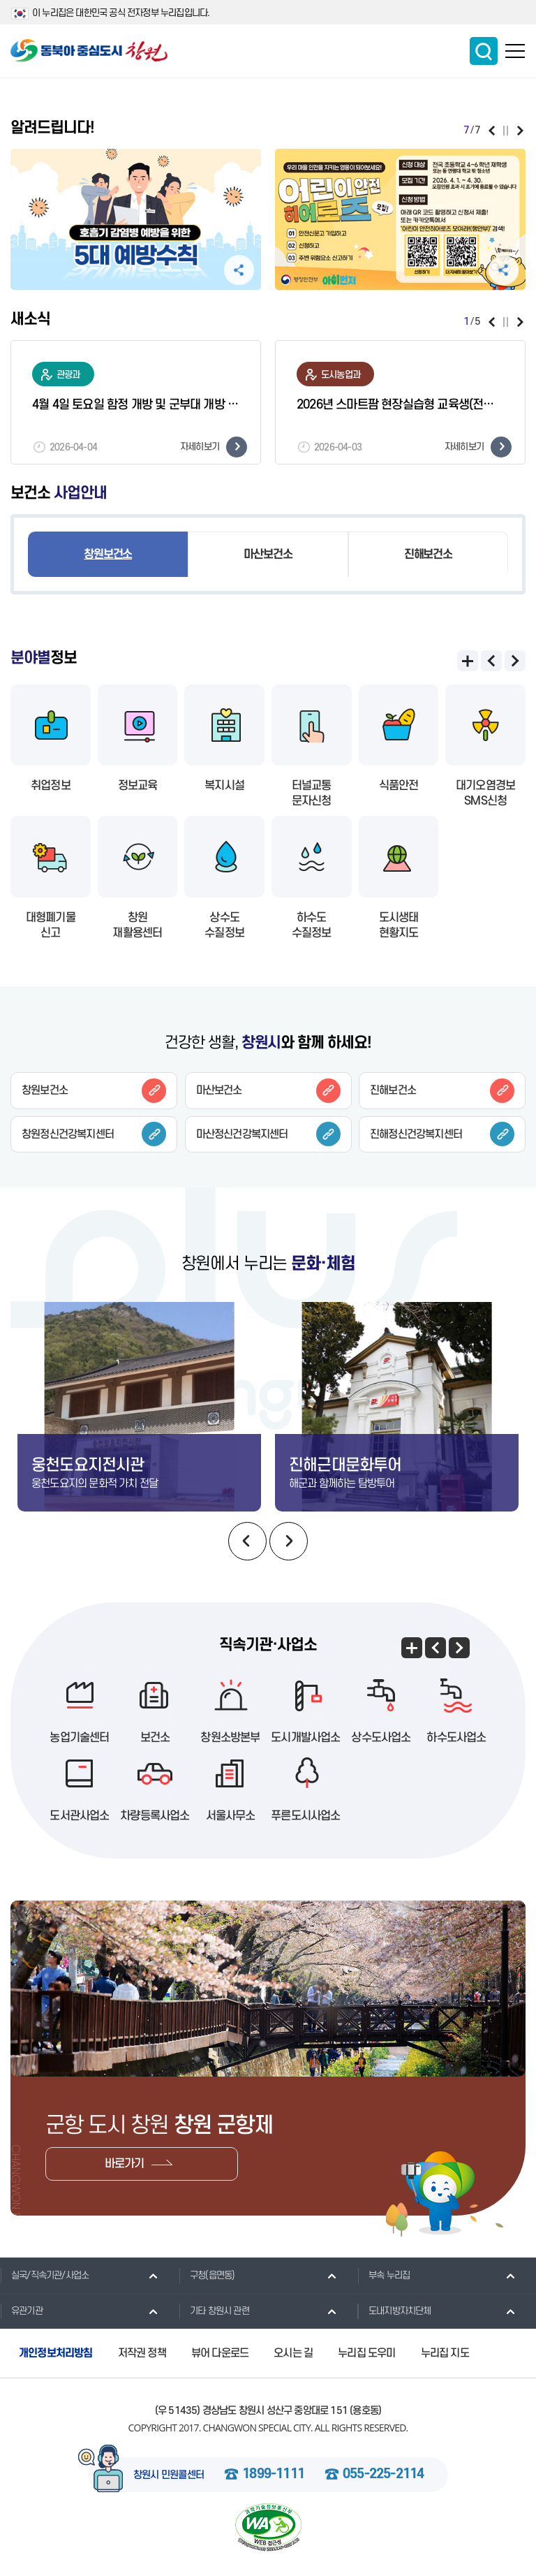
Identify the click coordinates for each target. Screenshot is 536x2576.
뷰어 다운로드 (219, 2353)
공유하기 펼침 (239, 270)
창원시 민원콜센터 (168, 2475)
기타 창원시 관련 (214, 2310)
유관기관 (21, 2310)
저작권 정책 (142, 2353)
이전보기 (491, 131)
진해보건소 (428, 554)
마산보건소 (268, 554)
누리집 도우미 (366, 2353)
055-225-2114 (383, 2474)
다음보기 (520, 131)
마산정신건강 (268, 1134)
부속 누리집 (383, 2275)
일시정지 (505, 131)
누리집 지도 (445, 2353)
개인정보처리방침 (56, 2353)
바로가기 (124, 2164)
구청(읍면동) (206, 2275)
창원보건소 (108, 554)
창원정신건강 (94, 1134)
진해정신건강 (442, 1134)
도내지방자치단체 (394, 2310)
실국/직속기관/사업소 (44, 2275)
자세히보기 (213, 447)
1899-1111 (273, 2474)
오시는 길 (293, 2353)
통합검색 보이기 (484, 51)
